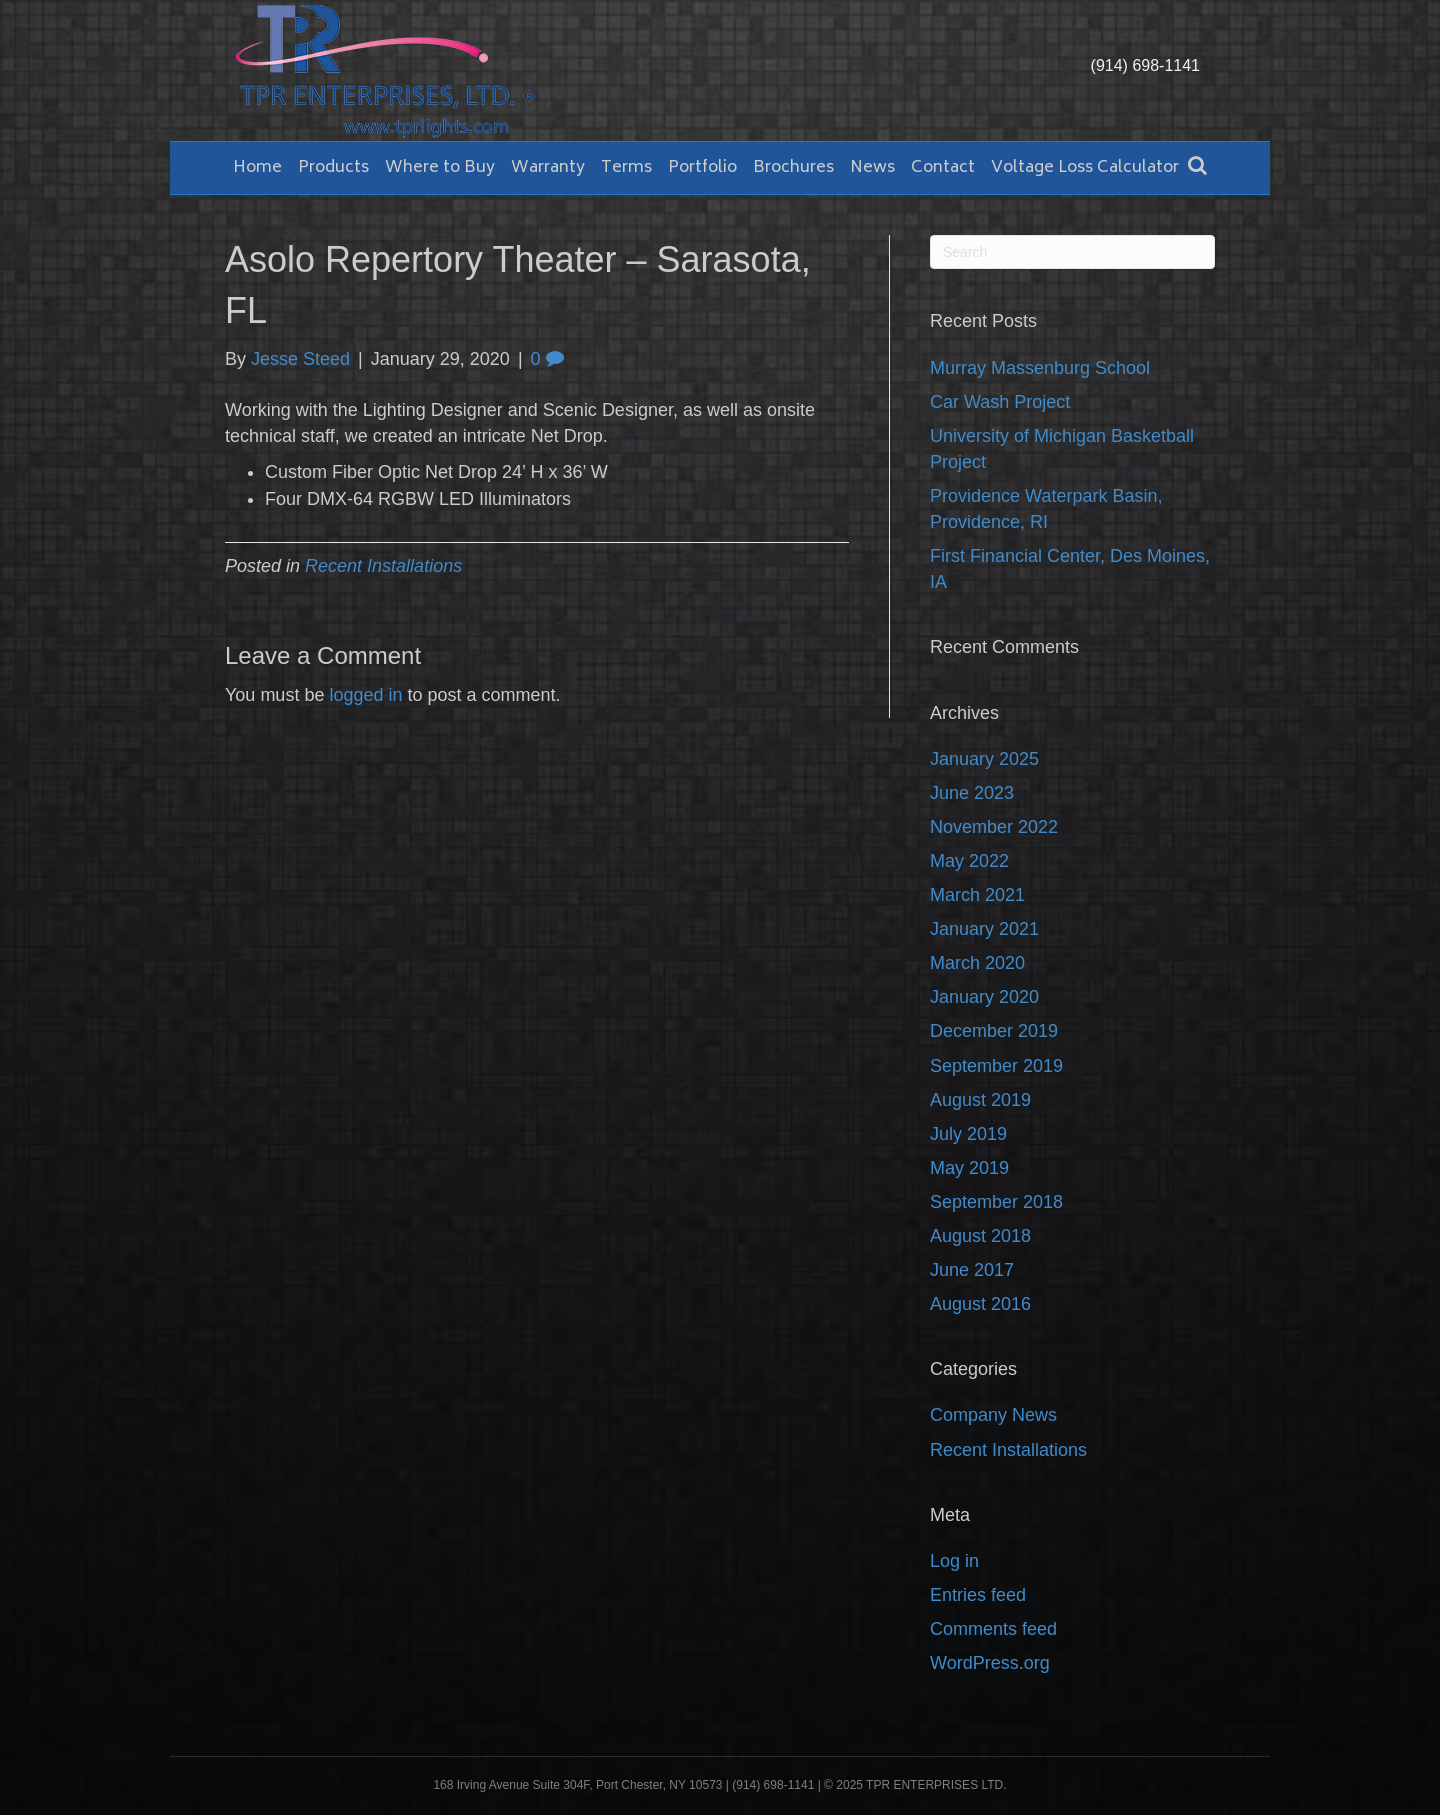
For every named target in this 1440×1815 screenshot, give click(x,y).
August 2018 (980, 1236)
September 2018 (996, 1202)
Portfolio (702, 168)
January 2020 (984, 997)
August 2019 (980, 1100)
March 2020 (977, 963)
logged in (365, 695)
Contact (943, 168)
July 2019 (968, 1134)
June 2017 (972, 1270)
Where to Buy (440, 168)
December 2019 (994, 1031)
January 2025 (984, 759)
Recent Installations (383, 566)
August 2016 (980, 1304)
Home (257, 168)
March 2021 (977, 895)
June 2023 (972, 793)
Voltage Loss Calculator (1085, 168)
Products (333, 168)
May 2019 (969, 1168)
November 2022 (994, 827)
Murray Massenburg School (1040, 368)
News (872, 168)
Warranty (548, 168)
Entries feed (978, 1595)
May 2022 (969, 861)
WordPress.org (990, 1663)
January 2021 (984, 929)
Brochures (793, 168)
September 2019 (996, 1066)
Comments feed (993, 1629)
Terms (626, 168)
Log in (954, 1561)
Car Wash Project (1000, 402)
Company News (993, 1415)
